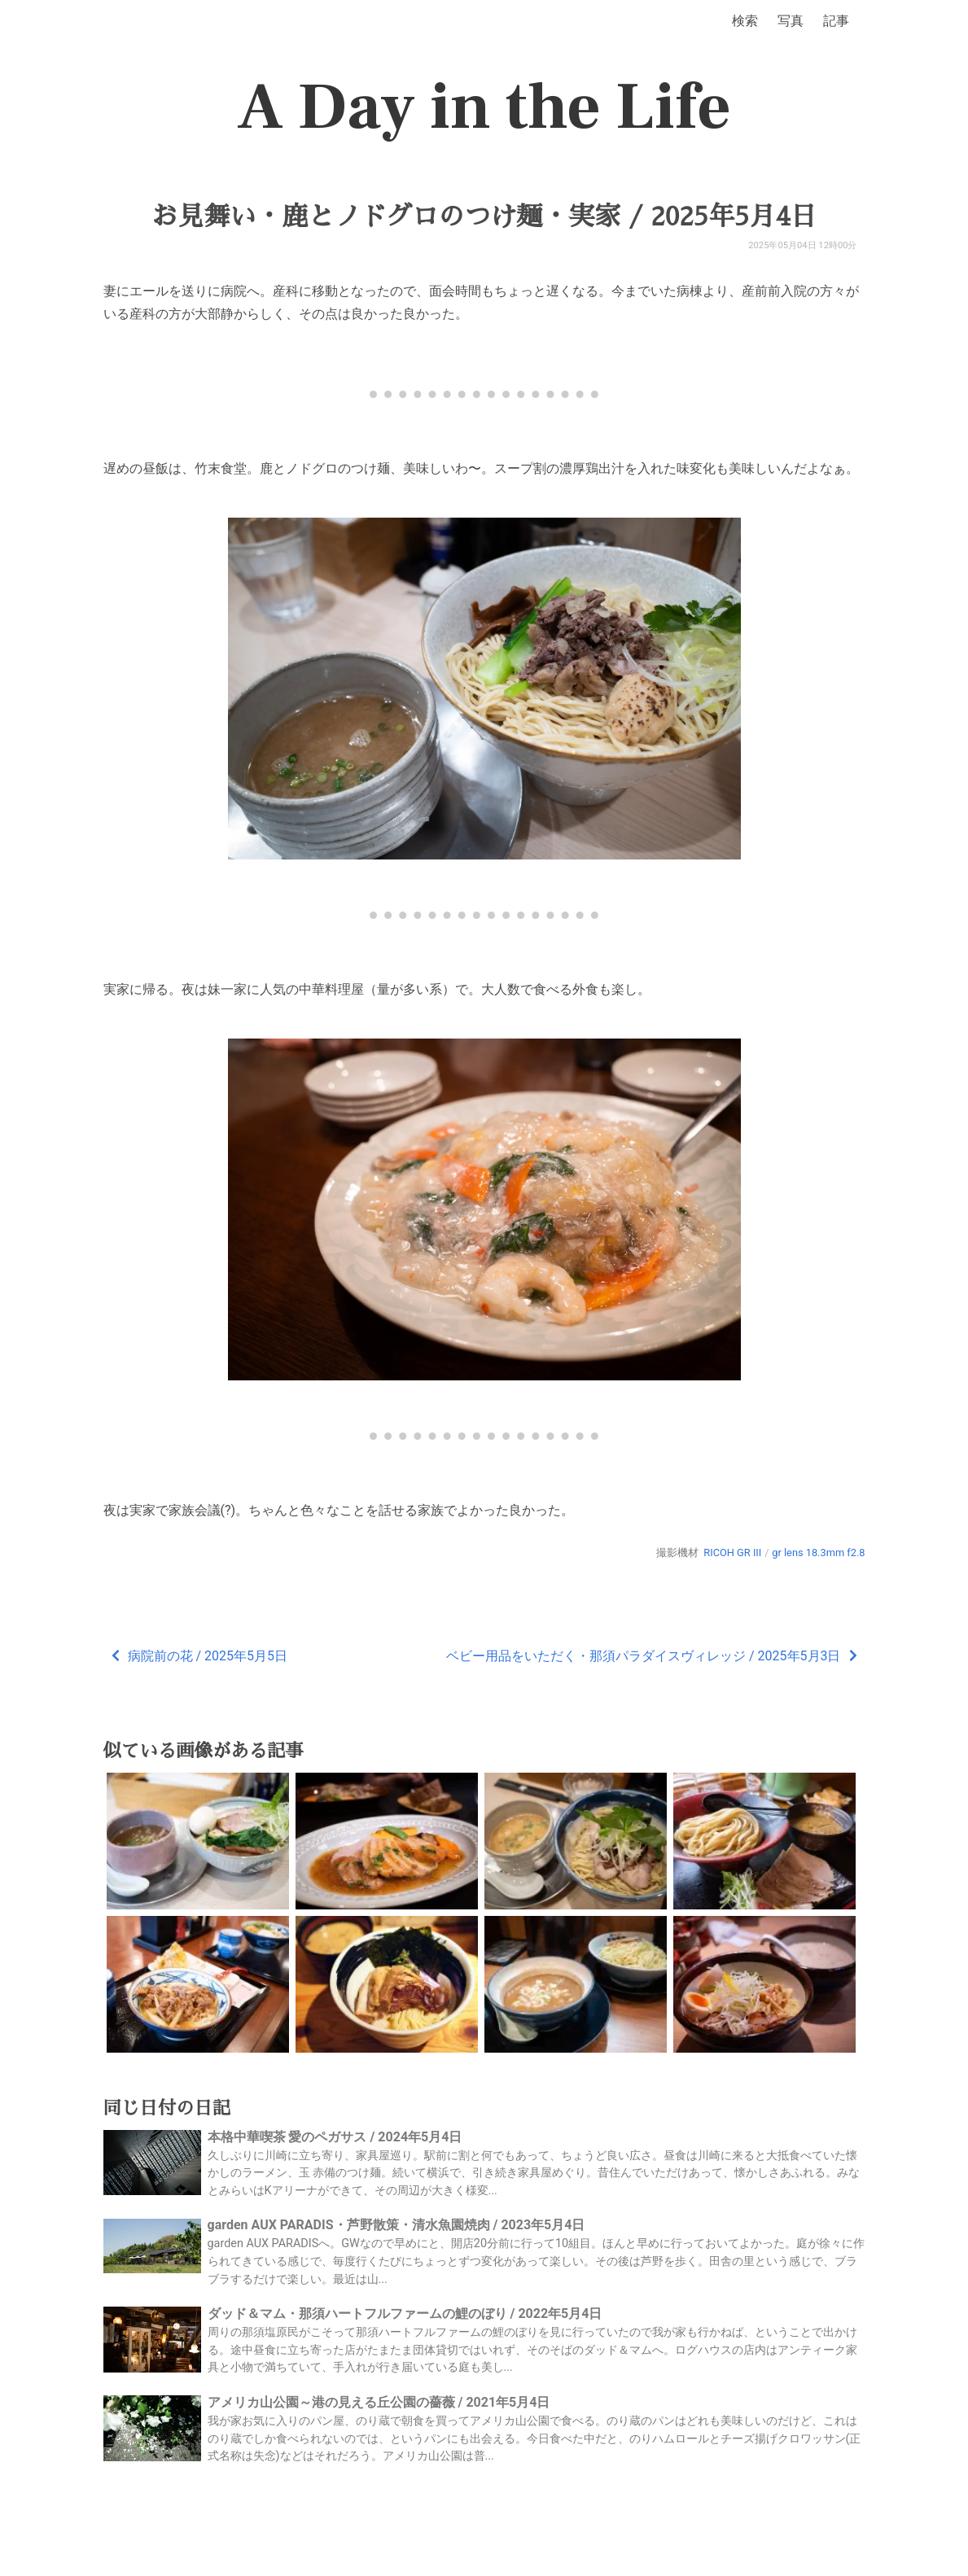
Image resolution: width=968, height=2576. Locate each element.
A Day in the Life (484, 107)
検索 (745, 20)
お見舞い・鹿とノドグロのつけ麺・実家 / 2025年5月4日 (483, 216)
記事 (836, 20)
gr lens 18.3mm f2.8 (818, 1552)
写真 (790, 20)
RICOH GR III (732, 1552)
